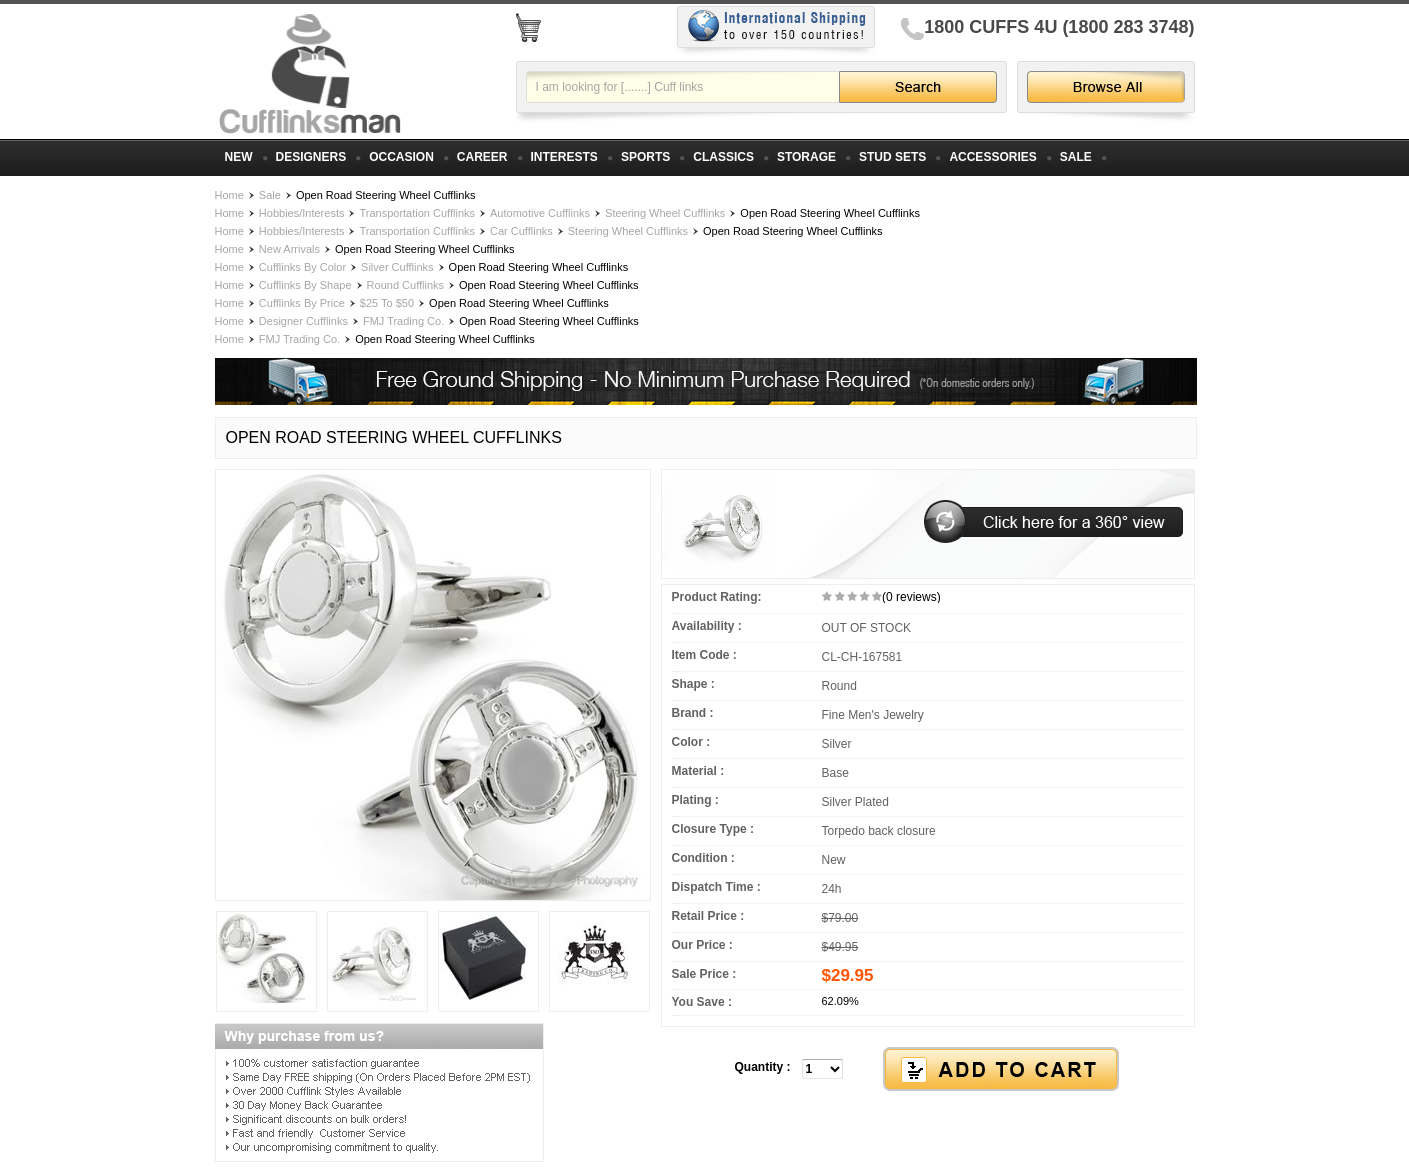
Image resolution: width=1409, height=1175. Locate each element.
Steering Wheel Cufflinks (665, 213)
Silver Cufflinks (397, 267)
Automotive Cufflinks (540, 213)
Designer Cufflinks (303, 321)
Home (229, 195)
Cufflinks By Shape (305, 285)
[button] (928, 1070)
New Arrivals (289, 249)
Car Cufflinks (521, 231)
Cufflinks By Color (302, 267)
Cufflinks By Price (302, 303)
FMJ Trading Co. (403, 321)
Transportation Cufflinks (417, 213)
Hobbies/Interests (302, 213)
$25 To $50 (387, 303)
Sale (270, 195)
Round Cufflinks (405, 285)
